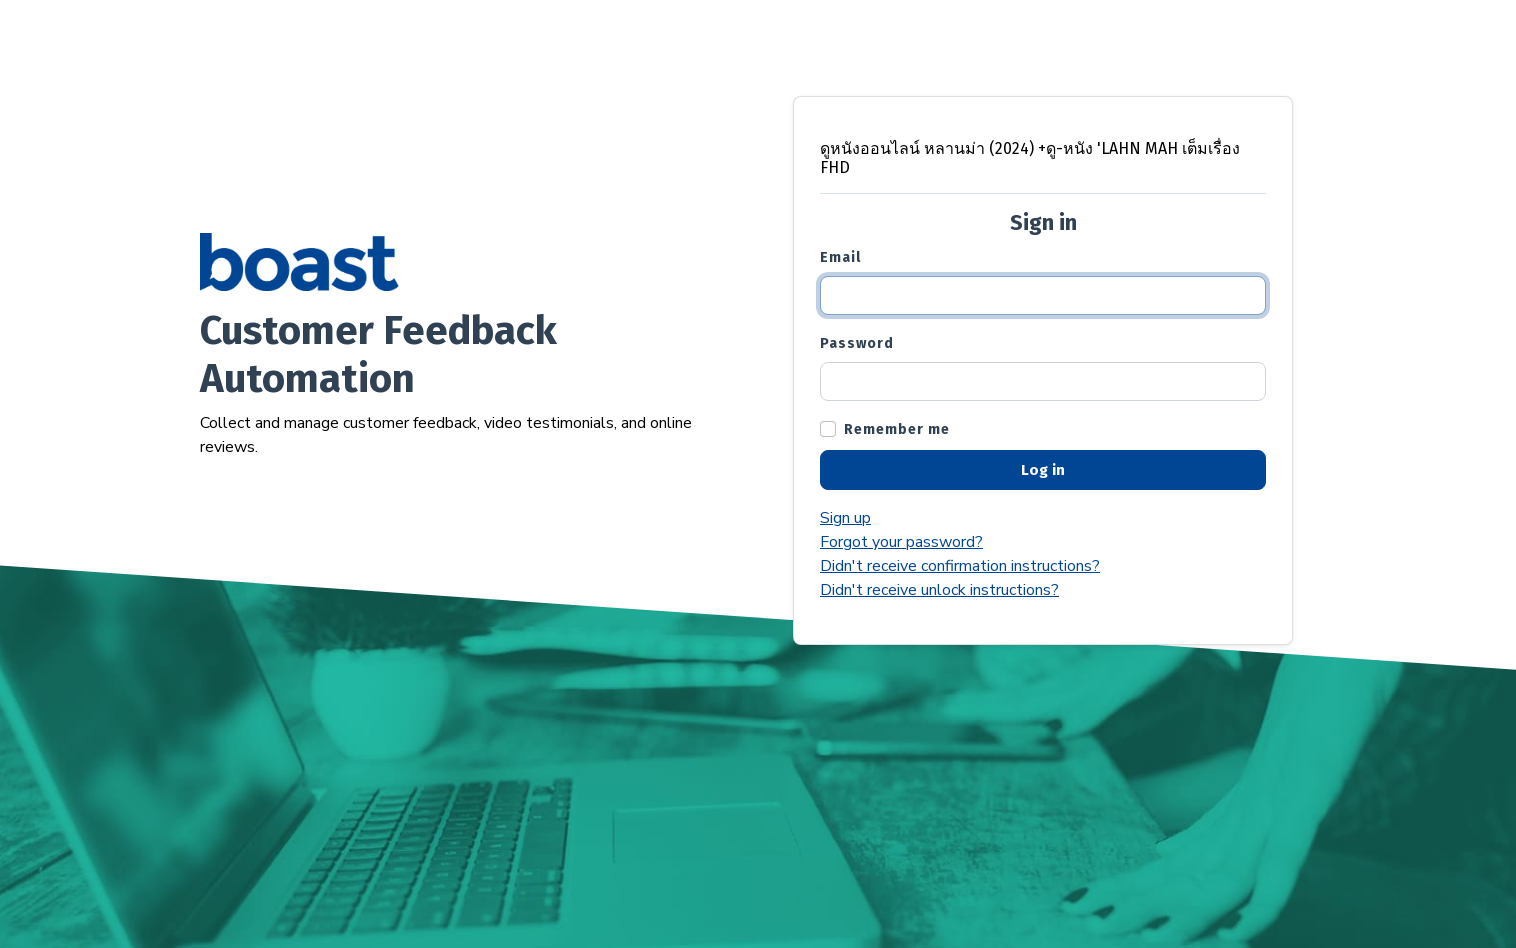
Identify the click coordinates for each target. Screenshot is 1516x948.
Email (840, 257)
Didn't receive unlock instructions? (939, 590)
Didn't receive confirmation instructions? (960, 566)
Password (857, 343)
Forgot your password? (901, 542)
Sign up (845, 518)
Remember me (897, 429)
